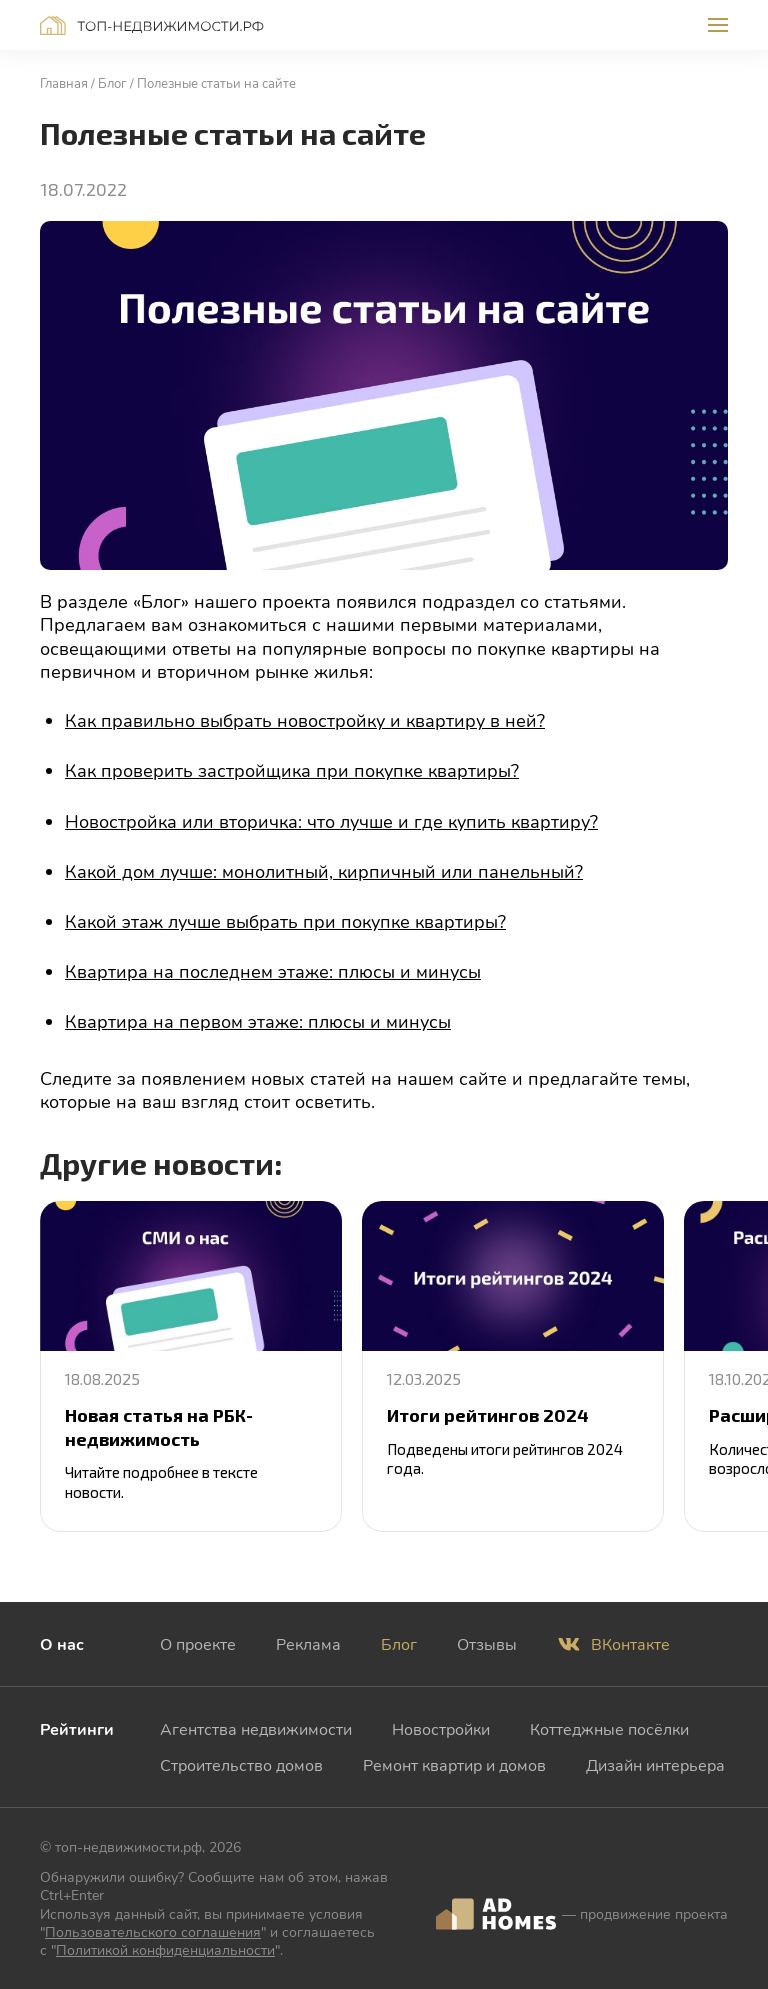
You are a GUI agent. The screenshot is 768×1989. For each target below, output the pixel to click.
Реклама (308, 1643)
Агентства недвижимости (256, 1728)
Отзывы (487, 1643)
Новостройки (441, 1728)
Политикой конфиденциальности (165, 1949)
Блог (399, 1643)
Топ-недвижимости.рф (152, 25)
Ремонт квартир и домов (454, 1764)
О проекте (198, 1643)
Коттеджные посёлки (609, 1728)
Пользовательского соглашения (153, 1931)
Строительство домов (241, 1764)
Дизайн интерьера (655, 1764)
